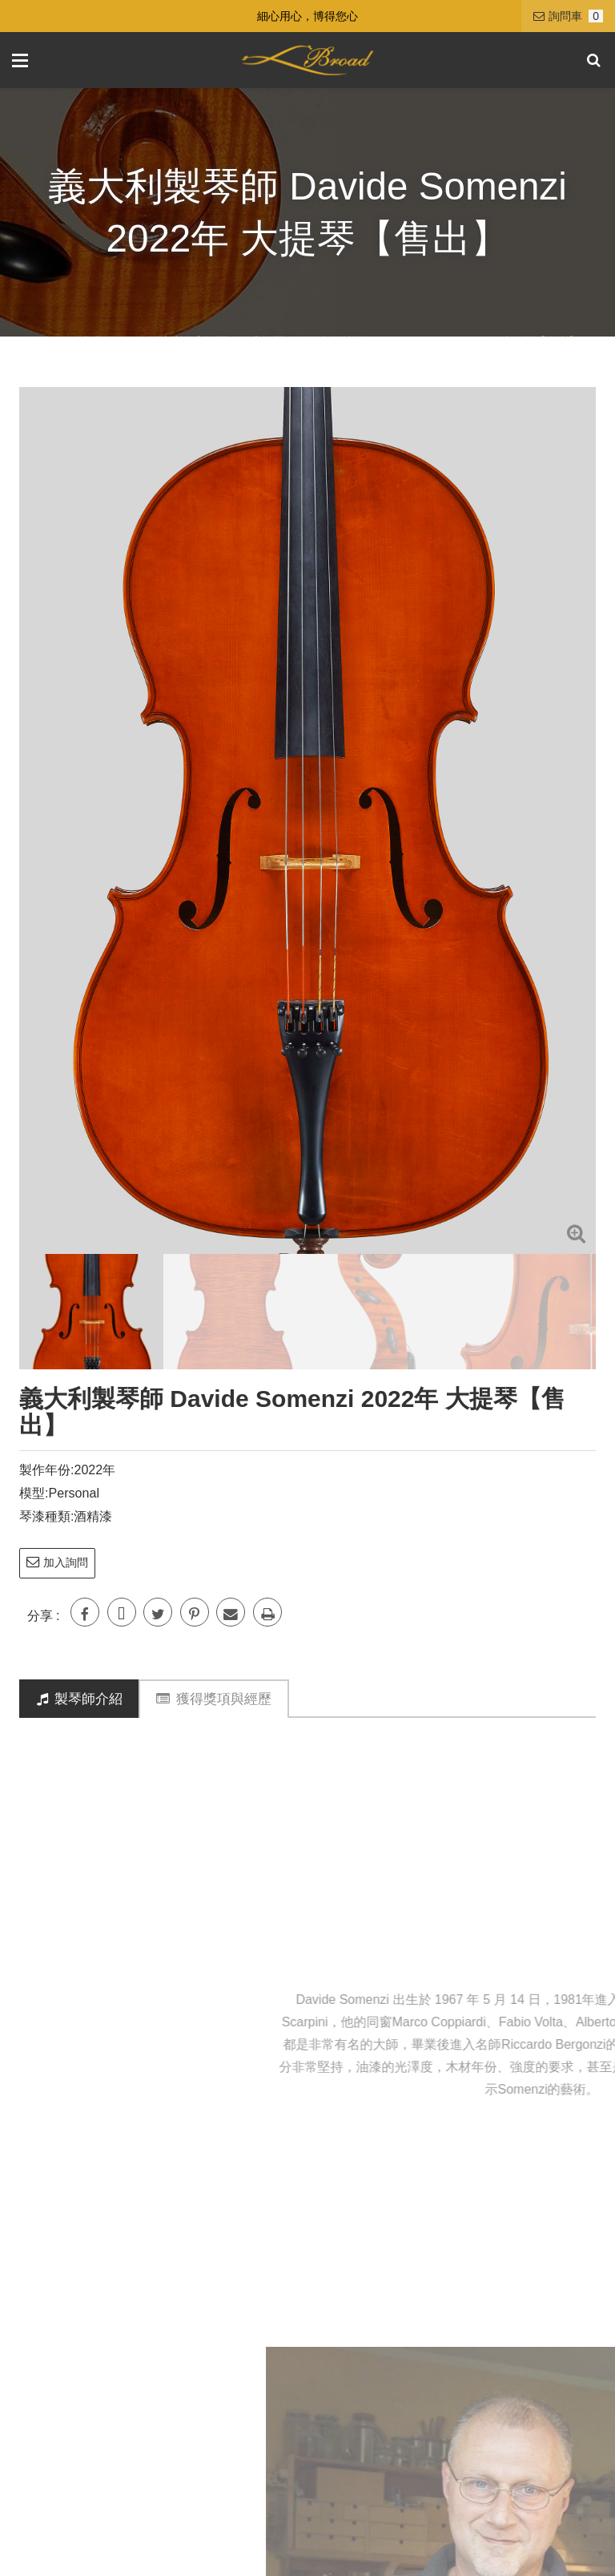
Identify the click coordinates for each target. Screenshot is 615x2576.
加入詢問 (57, 1562)
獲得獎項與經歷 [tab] (213, 1699)
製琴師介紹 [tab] (80, 1699)
